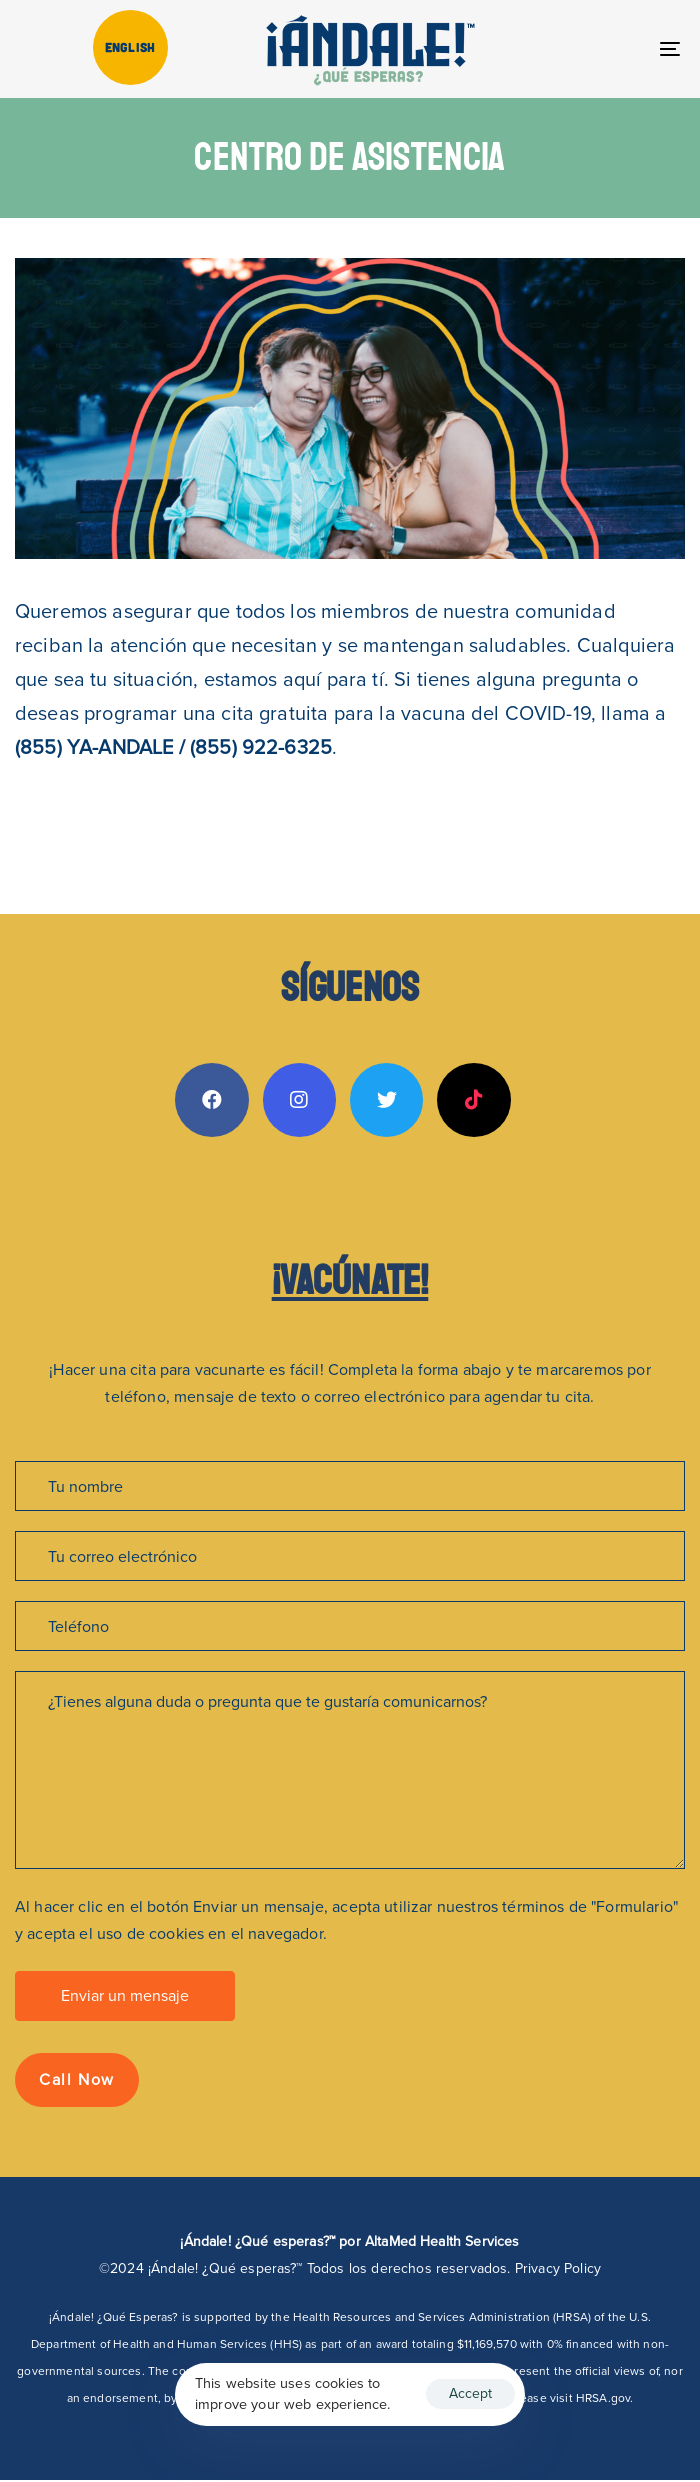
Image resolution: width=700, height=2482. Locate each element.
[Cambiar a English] (130, 47)
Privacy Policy (558, 2268)
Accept (470, 2393)
